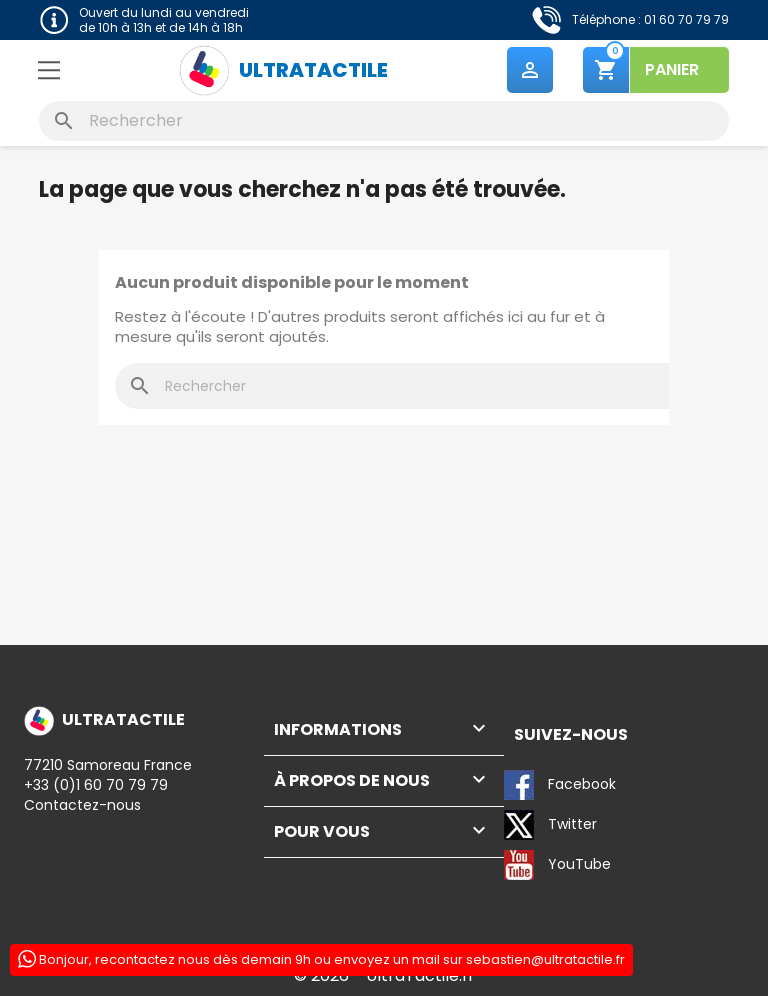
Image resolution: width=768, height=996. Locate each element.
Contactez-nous (82, 805)
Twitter (550, 825)
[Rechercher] (384, 121)
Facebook (560, 785)
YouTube (557, 865)
